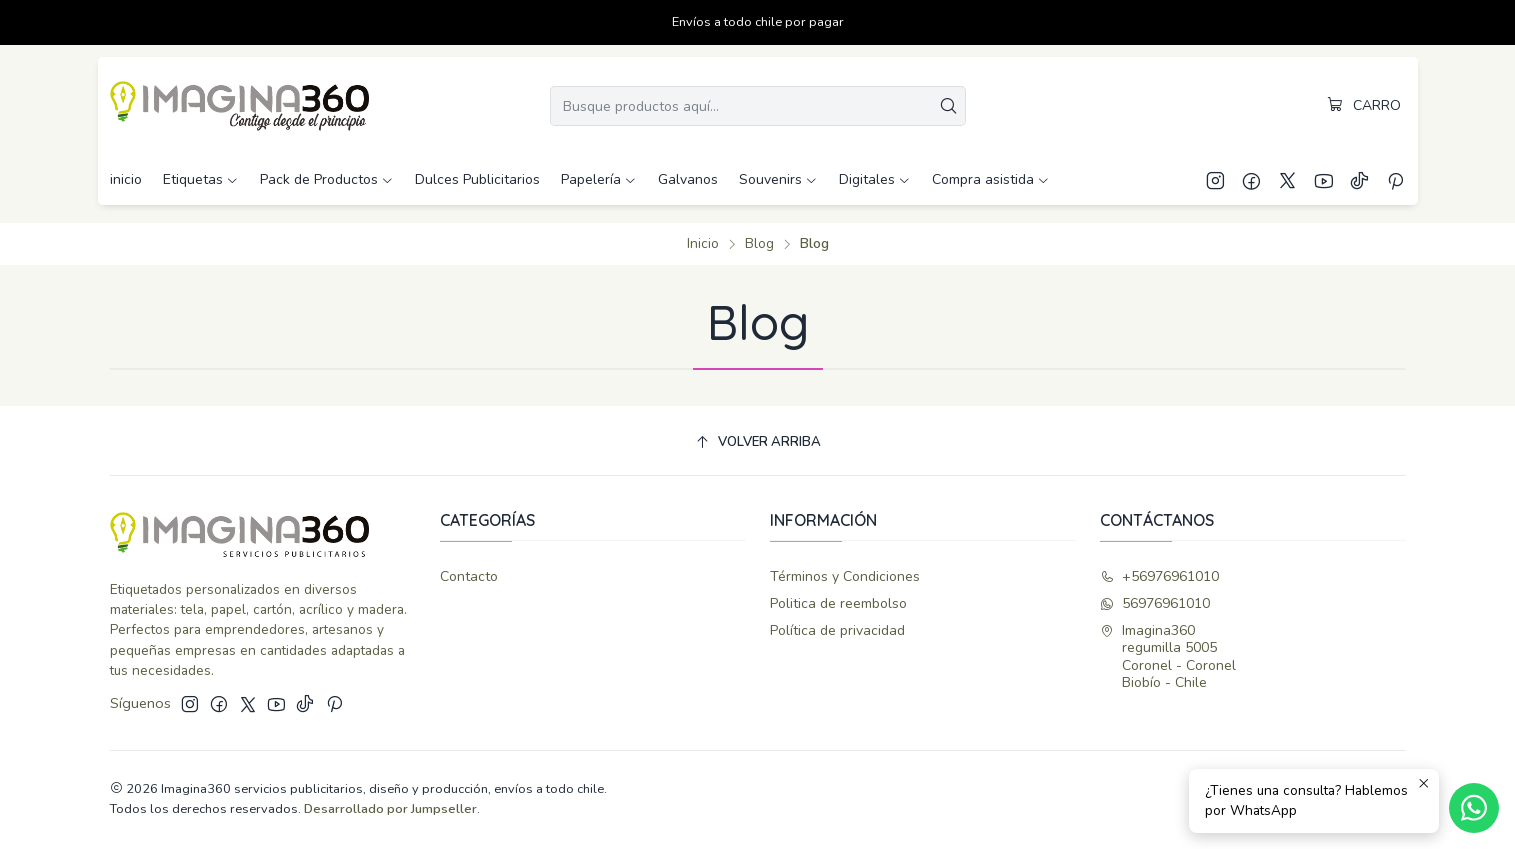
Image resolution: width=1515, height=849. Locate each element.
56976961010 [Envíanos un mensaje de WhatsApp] (1155, 603)
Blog (759, 244)
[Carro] (1364, 106)
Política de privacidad (837, 630)
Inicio (703, 244)
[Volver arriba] (758, 443)
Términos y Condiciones (845, 576)
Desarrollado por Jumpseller (390, 809)
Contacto (469, 576)
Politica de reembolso (838, 603)
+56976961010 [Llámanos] (1159, 576)
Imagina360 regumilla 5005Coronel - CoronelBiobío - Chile (1168, 657)
